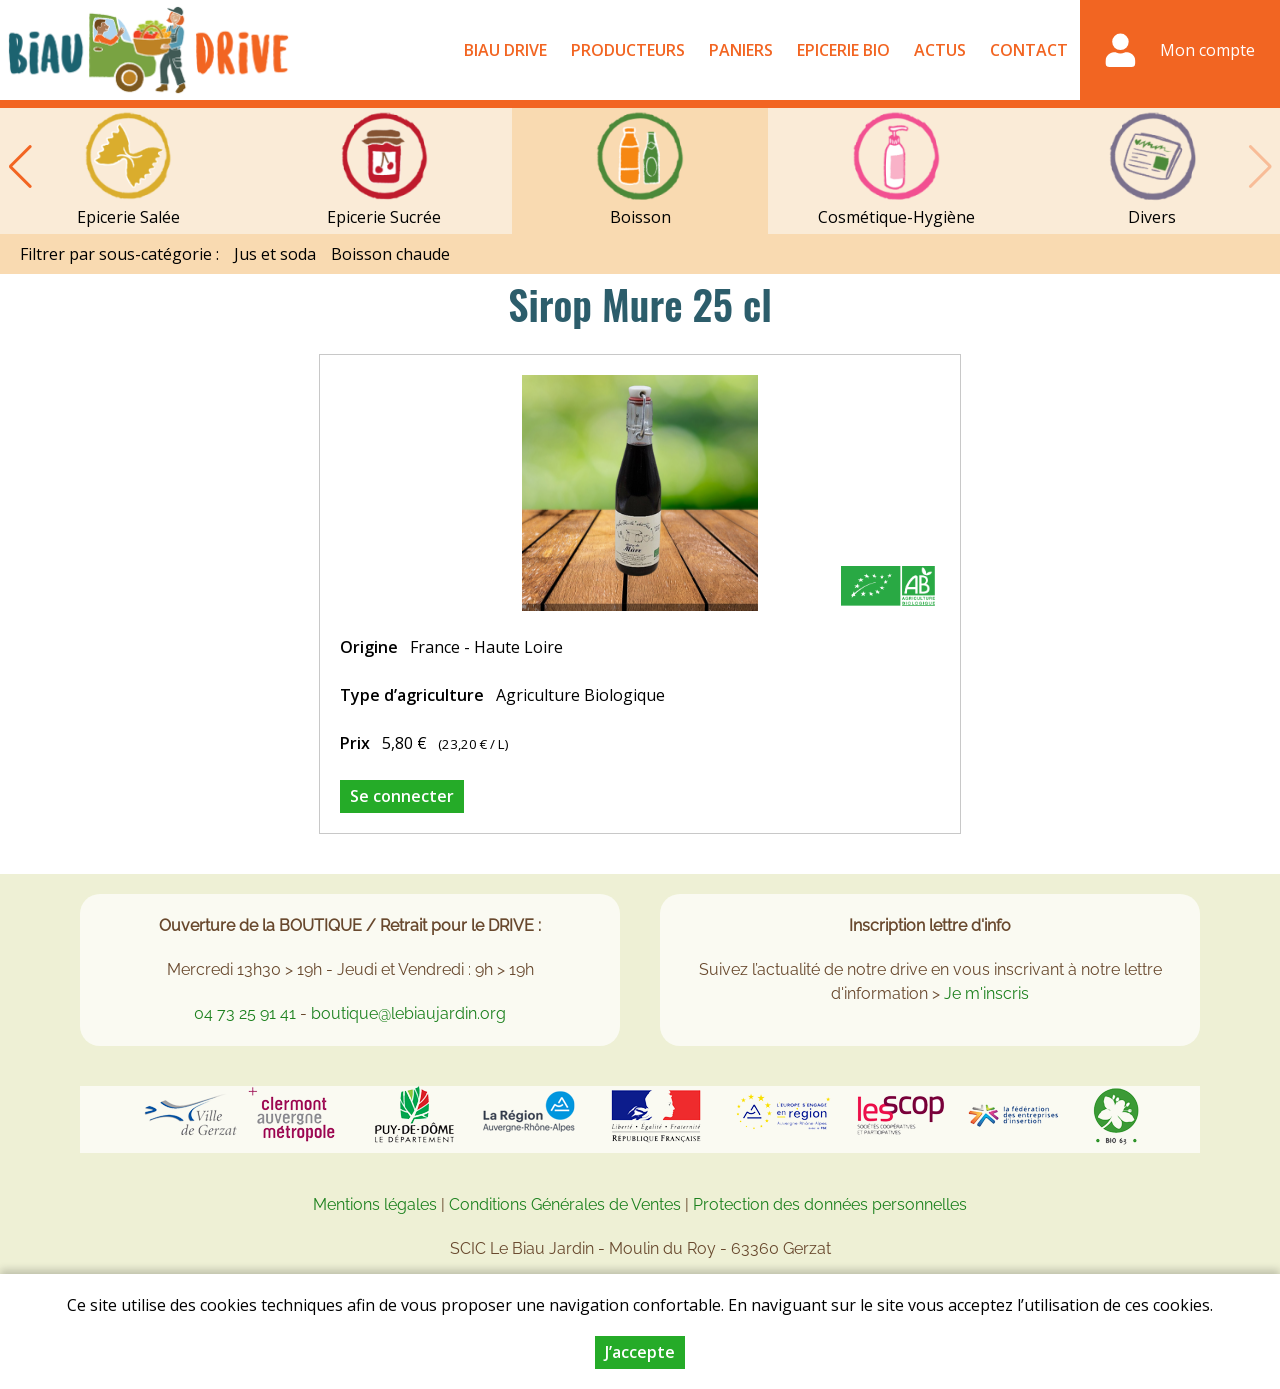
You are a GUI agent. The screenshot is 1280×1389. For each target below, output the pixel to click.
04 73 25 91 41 (245, 1013)
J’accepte (640, 1355)
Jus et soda (275, 254)
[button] (20, 167)
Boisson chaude (390, 254)
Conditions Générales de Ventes (567, 1204)
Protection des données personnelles (830, 1204)
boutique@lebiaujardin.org (408, 1013)
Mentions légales (375, 1204)
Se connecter (402, 796)
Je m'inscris (986, 993)
